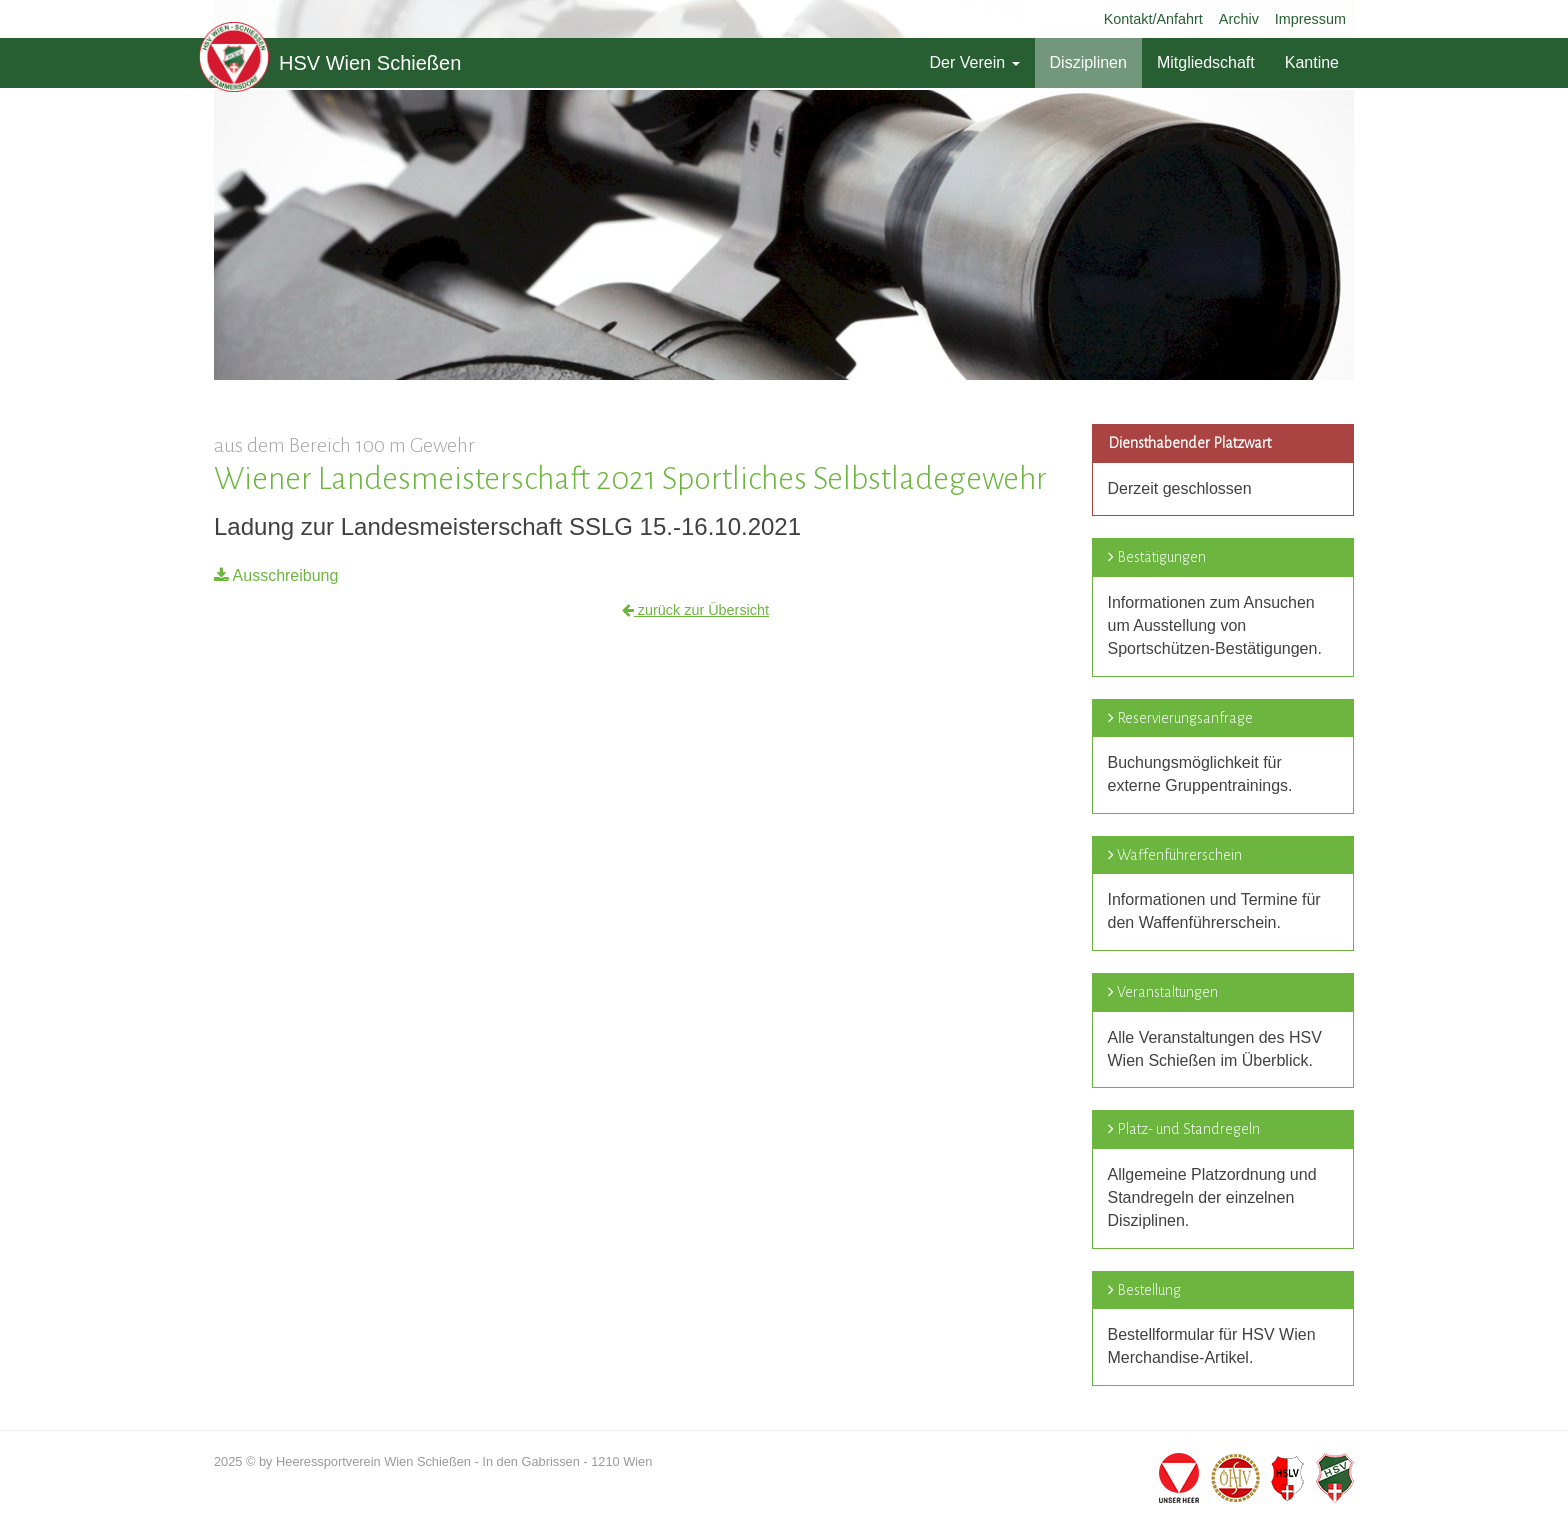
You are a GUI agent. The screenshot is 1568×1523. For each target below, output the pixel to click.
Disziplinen (1088, 62)
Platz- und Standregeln (1188, 1129)
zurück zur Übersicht (695, 610)
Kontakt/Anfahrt (1153, 19)
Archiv (1239, 19)
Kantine (1312, 62)
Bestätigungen (1161, 557)
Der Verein (974, 62)
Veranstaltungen (1167, 992)
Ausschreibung (276, 575)
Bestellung (1149, 1290)
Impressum (1310, 19)
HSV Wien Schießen (330, 63)
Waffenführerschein (1179, 855)
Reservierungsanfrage (1185, 718)
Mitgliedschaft (1206, 62)
